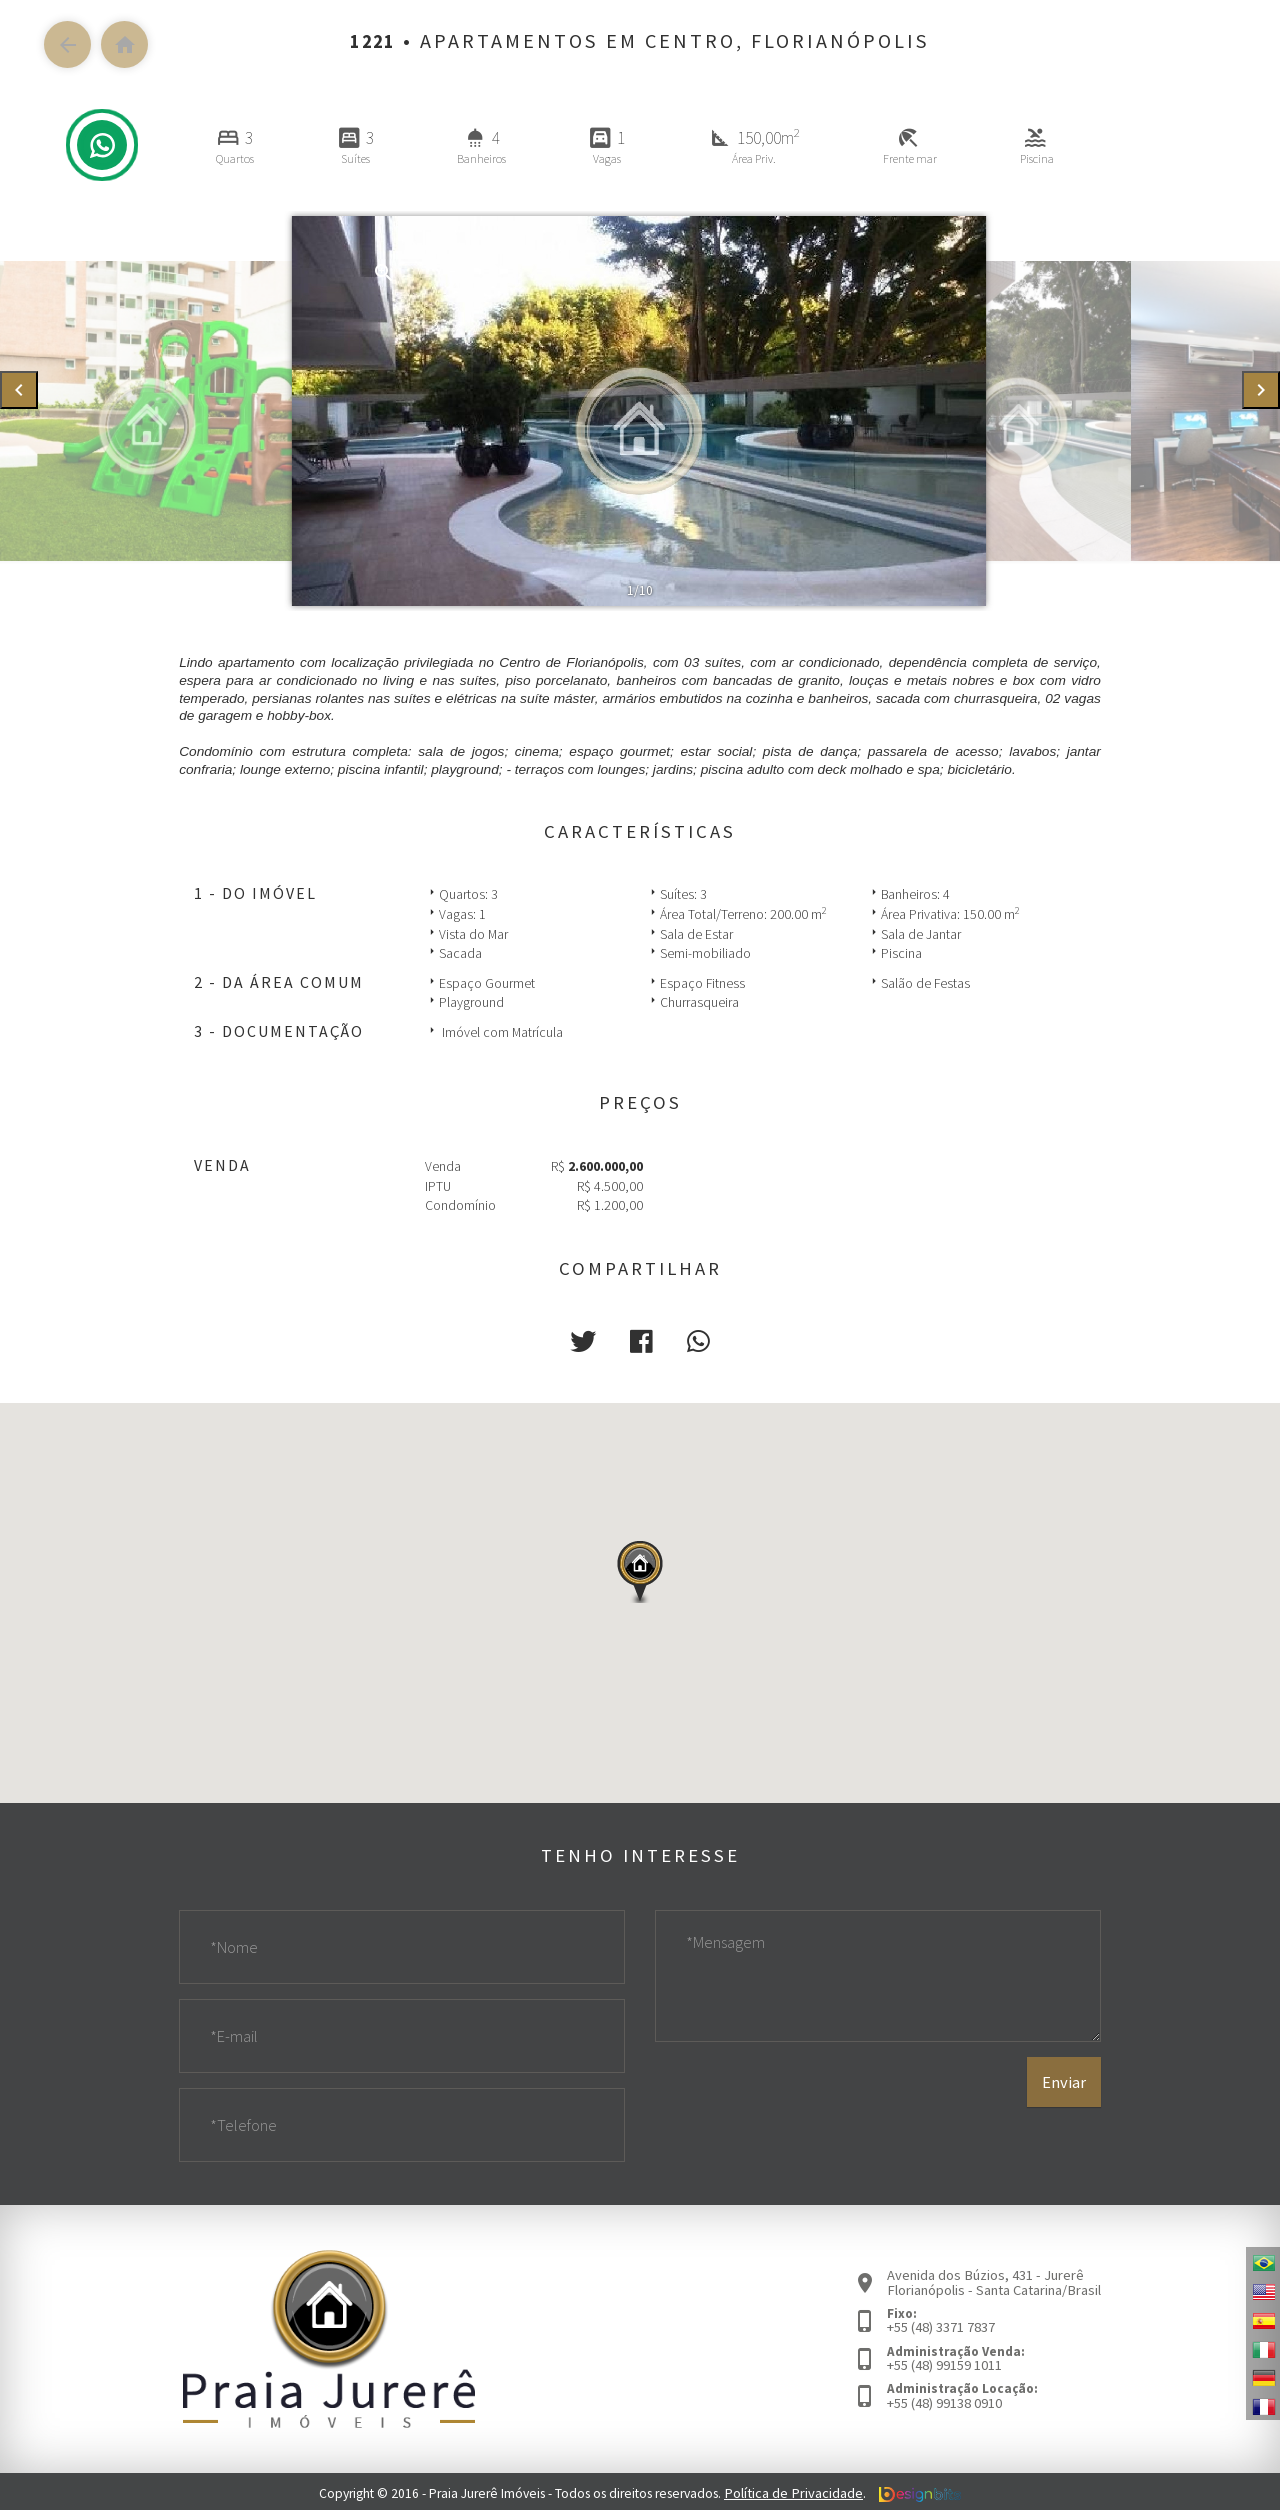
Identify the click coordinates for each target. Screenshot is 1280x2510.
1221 (373, 41)
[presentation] (19, 390)
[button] (587, 1339)
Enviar (1064, 2110)
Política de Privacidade (794, 2489)
